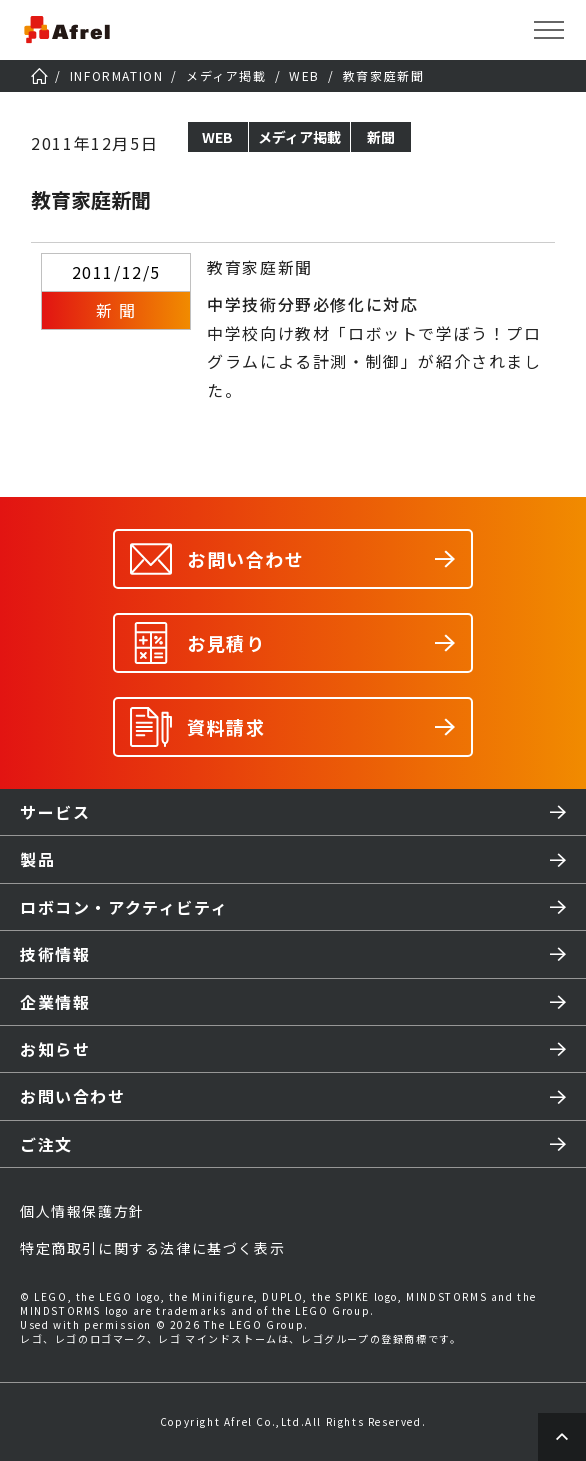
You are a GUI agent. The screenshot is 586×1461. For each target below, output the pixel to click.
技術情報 (55, 954)
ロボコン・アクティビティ (124, 907)
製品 (37, 859)
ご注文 (46, 1144)
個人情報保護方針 (82, 1211)
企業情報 (55, 1002)
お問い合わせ (73, 1096)
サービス (55, 812)
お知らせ (55, 1049)
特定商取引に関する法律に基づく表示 (152, 1248)
